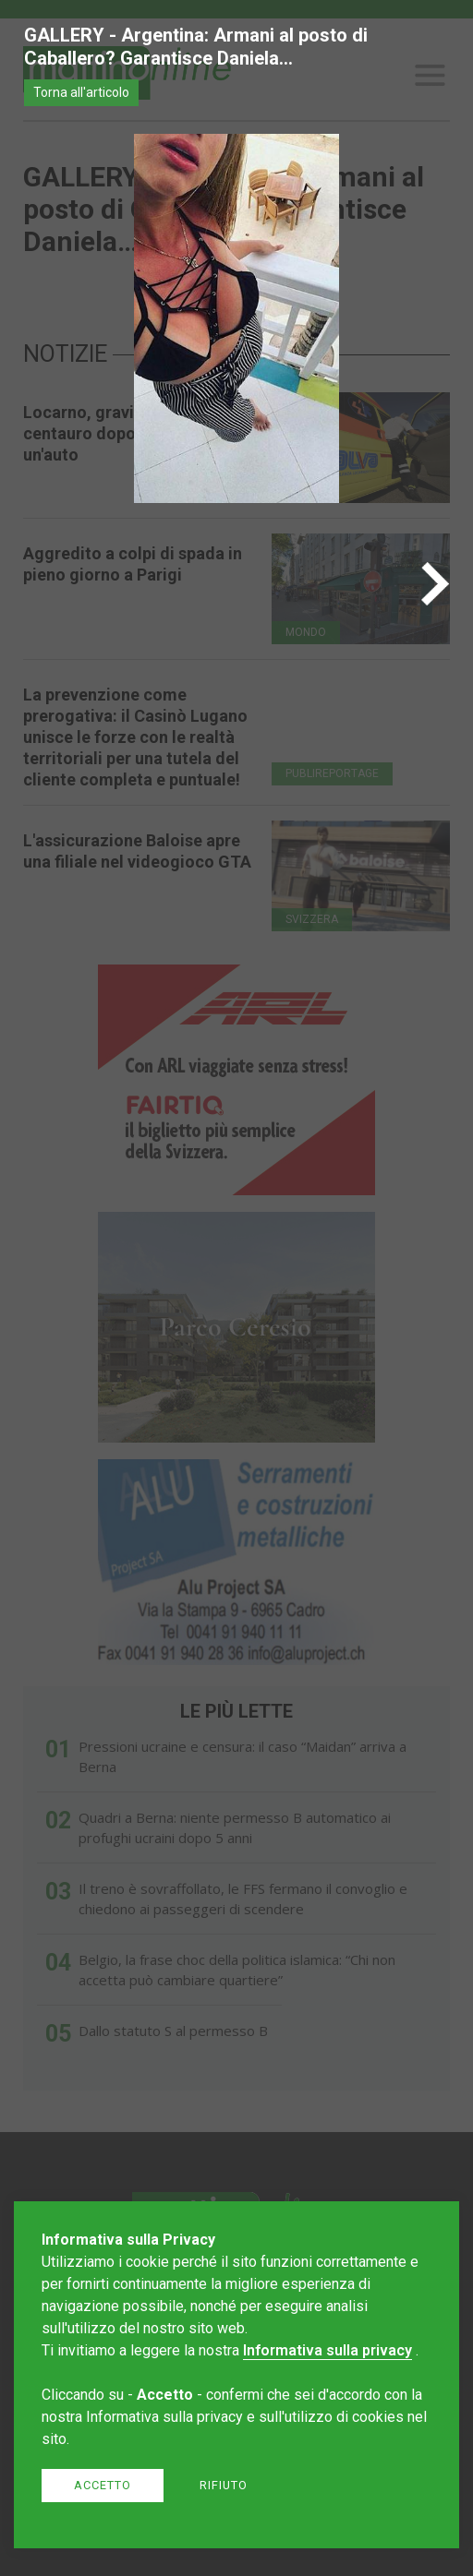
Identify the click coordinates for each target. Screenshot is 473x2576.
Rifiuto (224, 2485)
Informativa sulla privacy (327, 2350)
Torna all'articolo (81, 92)
